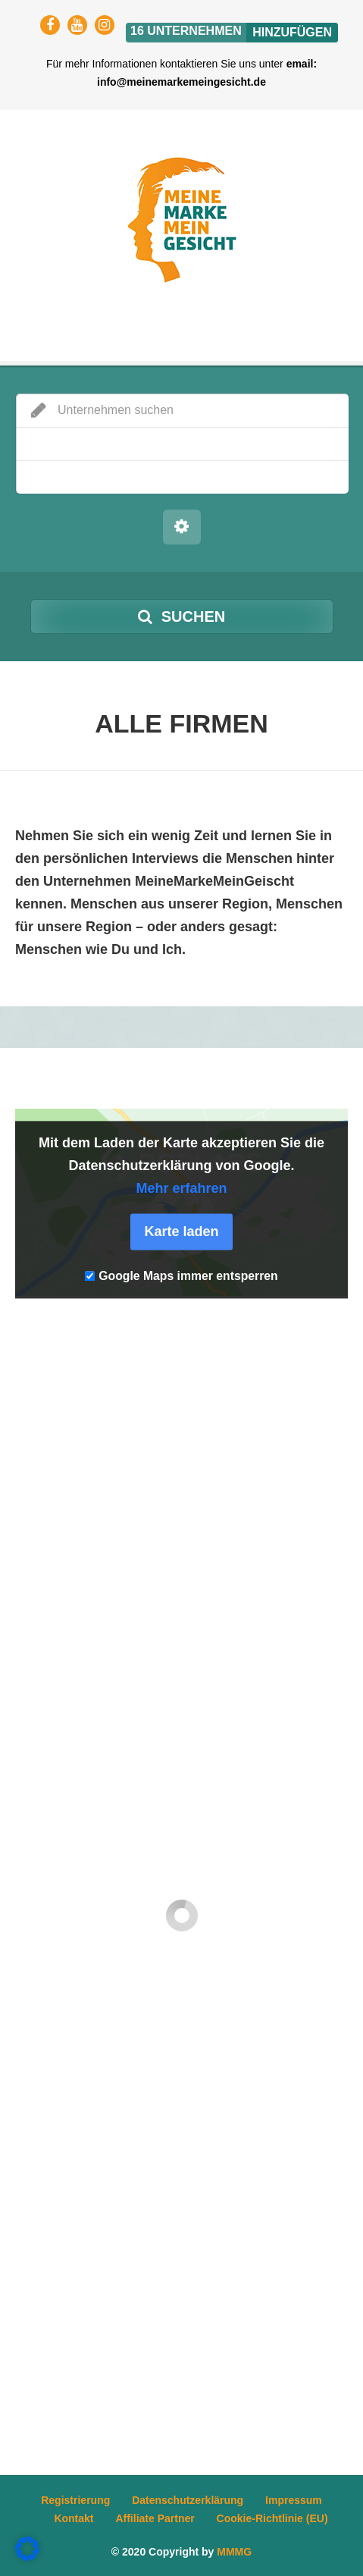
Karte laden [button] (181, 1232)
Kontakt (73, 2518)
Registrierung (75, 2500)
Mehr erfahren (181, 1189)
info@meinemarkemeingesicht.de (181, 82)
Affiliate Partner (154, 2518)
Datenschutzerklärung (187, 2500)
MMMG (234, 2552)
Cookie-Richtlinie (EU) (272, 2518)
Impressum (293, 2500)
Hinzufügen (292, 32)
